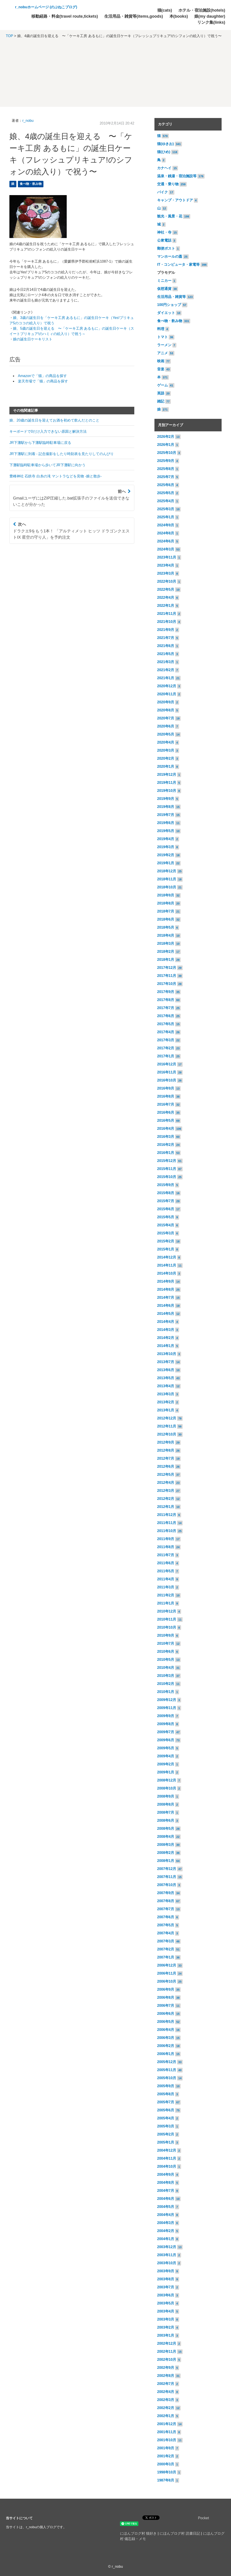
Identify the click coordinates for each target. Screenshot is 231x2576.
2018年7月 (165, 911)
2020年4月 (165, 742)
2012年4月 (165, 1482)
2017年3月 (165, 1040)
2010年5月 (165, 1659)
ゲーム (162, 385)
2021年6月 (165, 646)
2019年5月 (165, 831)
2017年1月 (165, 1056)
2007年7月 (165, 1909)
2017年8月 (165, 1000)
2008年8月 (165, 1804)
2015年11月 (166, 1169)
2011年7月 (165, 1555)
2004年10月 (166, 2166)
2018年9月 (165, 895)
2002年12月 (166, 2343)
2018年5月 (165, 927)
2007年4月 (165, 1933)
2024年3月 (165, 549)
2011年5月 (165, 1571)
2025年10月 (166, 453)
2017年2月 (165, 1048)
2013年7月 (165, 1362)
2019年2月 (165, 855)
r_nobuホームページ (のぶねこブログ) (46, 7)
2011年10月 (166, 1531)
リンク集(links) (211, 22)
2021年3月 (165, 662)
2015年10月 (166, 1177)
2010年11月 (166, 1619)
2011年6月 (165, 1563)
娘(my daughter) (209, 16)
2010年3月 (165, 1676)
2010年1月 (165, 1692)
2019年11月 (166, 782)
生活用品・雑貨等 (171, 297)
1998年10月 (166, 2472)
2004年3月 (165, 2223)
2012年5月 (165, 1474)
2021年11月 (166, 614)
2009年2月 (165, 1764)
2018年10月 (166, 887)
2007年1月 (165, 1957)
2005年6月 (165, 2110)
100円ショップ (169, 305)
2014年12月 (166, 1257)
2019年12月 (166, 774)
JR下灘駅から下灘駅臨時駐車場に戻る (40, 443)
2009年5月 (165, 1748)
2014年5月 (165, 1313)
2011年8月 (165, 1547)
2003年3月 (165, 2319)
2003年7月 (165, 2287)
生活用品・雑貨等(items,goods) (133, 16)
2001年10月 (166, 2440)
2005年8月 (165, 2094)
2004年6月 (165, 2199)
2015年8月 (165, 1193)
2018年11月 (166, 879)
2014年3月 (165, 1330)
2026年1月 (165, 445)
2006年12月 (166, 1965)
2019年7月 (165, 815)
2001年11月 (166, 2432)
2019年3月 (165, 847)
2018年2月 (165, 951)
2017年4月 (165, 1032)
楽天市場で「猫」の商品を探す (43, 381)
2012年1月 (165, 1507)
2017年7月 (165, 1008)
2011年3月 (165, 1587)
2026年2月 (165, 436)
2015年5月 (165, 1217)
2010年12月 (166, 1611)
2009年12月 (166, 1700)
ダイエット (166, 313)
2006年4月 (165, 2030)
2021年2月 (165, 670)
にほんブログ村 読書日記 (180, 2533)
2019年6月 (165, 823)
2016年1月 (165, 1153)
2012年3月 (165, 1490)
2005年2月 (165, 2134)
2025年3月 (165, 509)
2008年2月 (165, 1853)
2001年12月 (166, 2424)
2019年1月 (165, 863)
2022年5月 (165, 589)
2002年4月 (165, 2392)
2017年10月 (166, 984)
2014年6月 (165, 1305)
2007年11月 (166, 1877)
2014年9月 (165, 1281)
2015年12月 (166, 1161)
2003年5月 (165, 2303)
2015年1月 (165, 1249)
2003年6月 (165, 2295)
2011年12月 (166, 1515)
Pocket (203, 2518)
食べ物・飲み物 (31, 184)
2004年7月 (165, 2190)
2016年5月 (165, 1120)
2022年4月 (165, 597)
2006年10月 (166, 1981)
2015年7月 (165, 1201)
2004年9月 (165, 2174)
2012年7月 (165, 1458)
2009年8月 (165, 1724)
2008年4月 (165, 1836)
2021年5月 (165, 654)
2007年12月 (166, 1869)
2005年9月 (165, 2086)
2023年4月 (165, 565)
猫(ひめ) (163, 152)
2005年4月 (165, 2118)
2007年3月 (165, 1941)
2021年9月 (165, 630)
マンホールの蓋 (169, 256)
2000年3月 (165, 2464)
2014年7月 (165, 1297)
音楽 (160, 369)
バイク (162, 192)
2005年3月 (165, 2126)
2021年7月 (165, 638)
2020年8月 (165, 710)
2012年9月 (165, 1442)
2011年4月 (165, 1579)
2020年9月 (165, 702)
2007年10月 (166, 1885)
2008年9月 (165, 1796)
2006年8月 (165, 1997)
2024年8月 (165, 533)
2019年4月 (165, 839)
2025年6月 (165, 485)
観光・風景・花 (169, 216)
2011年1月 (165, 1603)
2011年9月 (165, 1539)
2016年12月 (166, 1064)
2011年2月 (165, 1595)
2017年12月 (166, 968)
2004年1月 (165, 2239)
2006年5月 (165, 2022)
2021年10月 (166, 622)
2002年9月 (165, 2367)
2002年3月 (165, 2400)
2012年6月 (165, 1466)
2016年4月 (165, 1128)
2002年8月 (165, 2376)
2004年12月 (166, 2150)
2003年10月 (166, 2263)
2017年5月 (165, 1024)
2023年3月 (165, 573)
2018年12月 (166, 871)
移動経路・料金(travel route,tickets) (64, 16)
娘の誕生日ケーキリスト (32, 339)
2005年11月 (166, 2070)
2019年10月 (166, 791)
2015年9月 (165, 1185)
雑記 (160, 401)
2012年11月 (166, 1426)
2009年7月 (165, 1732)
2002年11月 (166, 2351)
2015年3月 (165, 1233)
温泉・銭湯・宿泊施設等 (177, 176)
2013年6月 (165, 1370)
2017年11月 (166, 976)
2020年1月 (165, 766)
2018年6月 (165, 919)
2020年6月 (165, 726)
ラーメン (164, 345)
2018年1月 (165, 959)
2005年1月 (165, 2142)
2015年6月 (165, 1209)
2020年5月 (165, 734)
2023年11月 (166, 557)
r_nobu (28, 120)
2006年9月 (165, 1989)
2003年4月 (165, 2311)
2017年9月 (165, 992)
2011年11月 (166, 1523)
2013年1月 (165, 1410)
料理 (160, 329)
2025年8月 (165, 469)
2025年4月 (165, 501)
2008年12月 (166, 1780)
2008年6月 (165, 1820)
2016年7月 (165, 1104)
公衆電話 (164, 240)
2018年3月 (165, 943)
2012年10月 (166, 1434)
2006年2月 (165, 2046)
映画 (160, 361)
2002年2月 (165, 2408)
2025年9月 (165, 461)
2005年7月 (165, 2102)
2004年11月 (166, 2158)
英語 (160, 393)
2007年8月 (165, 1901)
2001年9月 (165, 2448)
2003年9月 (165, 2271)
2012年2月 (165, 1499)
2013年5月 (165, 1378)
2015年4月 (165, 1225)
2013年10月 (166, 1354)
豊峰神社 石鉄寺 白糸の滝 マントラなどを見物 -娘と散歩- (55, 476)
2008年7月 (165, 1812)
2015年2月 (165, 1241)
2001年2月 (165, 2456)
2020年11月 (166, 694)
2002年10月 (166, 2359)
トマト (162, 337)
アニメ (162, 353)
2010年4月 (165, 1668)
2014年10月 (166, 1273)
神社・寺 (164, 232)
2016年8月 (165, 1096)
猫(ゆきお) (165, 144)
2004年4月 (165, 2215)
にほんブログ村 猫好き (138, 2533)
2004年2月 (165, 2231)
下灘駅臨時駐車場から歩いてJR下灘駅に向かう (47, 465)
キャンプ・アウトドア (175, 200)
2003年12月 (166, 2247)
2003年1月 (165, 2335)
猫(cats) (164, 10)
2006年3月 (165, 2038)
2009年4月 (165, 1756)
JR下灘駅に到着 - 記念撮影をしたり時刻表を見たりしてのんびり (61, 454)
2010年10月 (166, 1627)
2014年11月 (166, 1265)
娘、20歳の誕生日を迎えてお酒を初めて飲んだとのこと (54, 420)
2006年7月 (165, 2005)
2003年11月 (166, 2255)
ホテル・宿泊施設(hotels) (201, 10)
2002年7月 (165, 2384)
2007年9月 (165, 1893)
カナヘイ (164, 168)
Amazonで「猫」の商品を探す (42, 376)
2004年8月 (165, 2182)
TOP (9, 36)
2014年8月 (165, 1289)
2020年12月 (166, 686)
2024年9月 (165, 525)
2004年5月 (165, 2207)
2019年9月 (165, 799)
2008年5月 (165, 1828)
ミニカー (164, 280)
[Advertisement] (115, 75)
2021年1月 (165, 678)
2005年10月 (166, 2078)
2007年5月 (165, 1925)
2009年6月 (165, 1740)
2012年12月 (166, 1418)
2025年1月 (165, 517)
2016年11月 (166, 1072)
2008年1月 (165, 1861)
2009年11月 (166, 1708)
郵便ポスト (166, 248)
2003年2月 (165, 2327)
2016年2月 (165, 1145)
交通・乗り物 (168, 184)
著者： (17, 120)
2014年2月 (165, 1338)
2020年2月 (165, 758)
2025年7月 (165, 477)
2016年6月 (165, 1112)
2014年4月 (165, 1322)
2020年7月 (165, 718)
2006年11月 (166, 1973)
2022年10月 (166, 581)
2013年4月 (165, 1386)
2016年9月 (165, 1088)
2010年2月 (165, 1684)
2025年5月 (165, 493)
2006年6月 (165, 2013)
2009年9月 (165, 1716)
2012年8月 (165, 1450)
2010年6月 (165, 1651)
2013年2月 (165, 1402)
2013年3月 (165, 1394)
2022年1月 (165, 605)
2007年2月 (165, 1949)
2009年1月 (165, 1772)
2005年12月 (166, 2062)
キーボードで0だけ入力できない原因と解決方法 (48, 431)
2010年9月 (165, 1635)
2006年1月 (165, 2054)
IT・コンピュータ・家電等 (178, 264)
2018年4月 (165, 935)
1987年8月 (165, 2480)
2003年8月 (165, 2279)
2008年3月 (165, 1845)
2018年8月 (165, 903)
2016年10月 (166, 1080)
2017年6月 (165, 1016)
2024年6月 (165, 541)
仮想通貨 (164, 289)
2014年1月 (165, 1346)
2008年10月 (166, 1788)
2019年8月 (165, 807)
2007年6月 (165, 1917)
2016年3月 (165, 1136)
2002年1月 (165, 2416)
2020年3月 (165, 750)
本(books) (178, 16)
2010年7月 (165, 1643)
